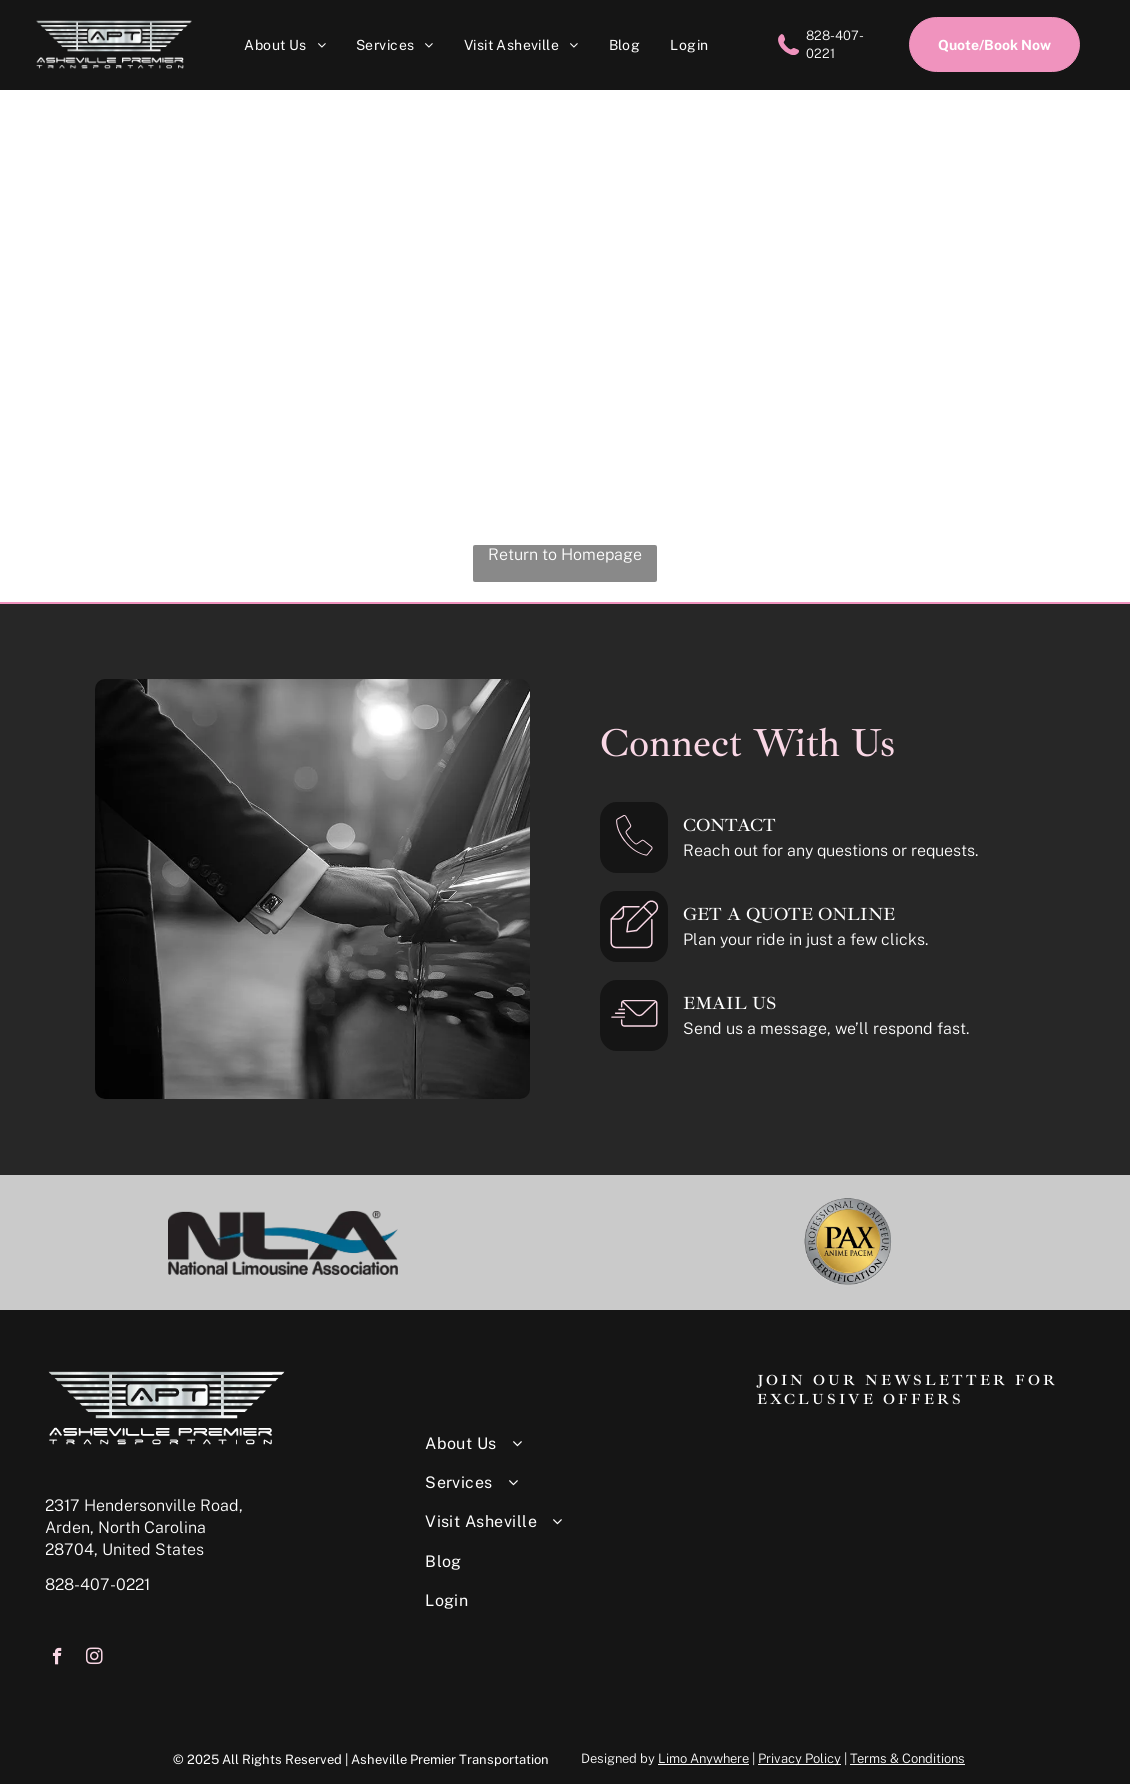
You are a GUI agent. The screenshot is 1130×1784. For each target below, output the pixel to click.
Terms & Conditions (907, 1758)
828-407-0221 (97, 1584)
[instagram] (94, 1659)
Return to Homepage (565, 554)
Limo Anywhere (703, 1758)
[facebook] (57, 1659)
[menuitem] (285, 44)
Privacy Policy (799, 1758)
